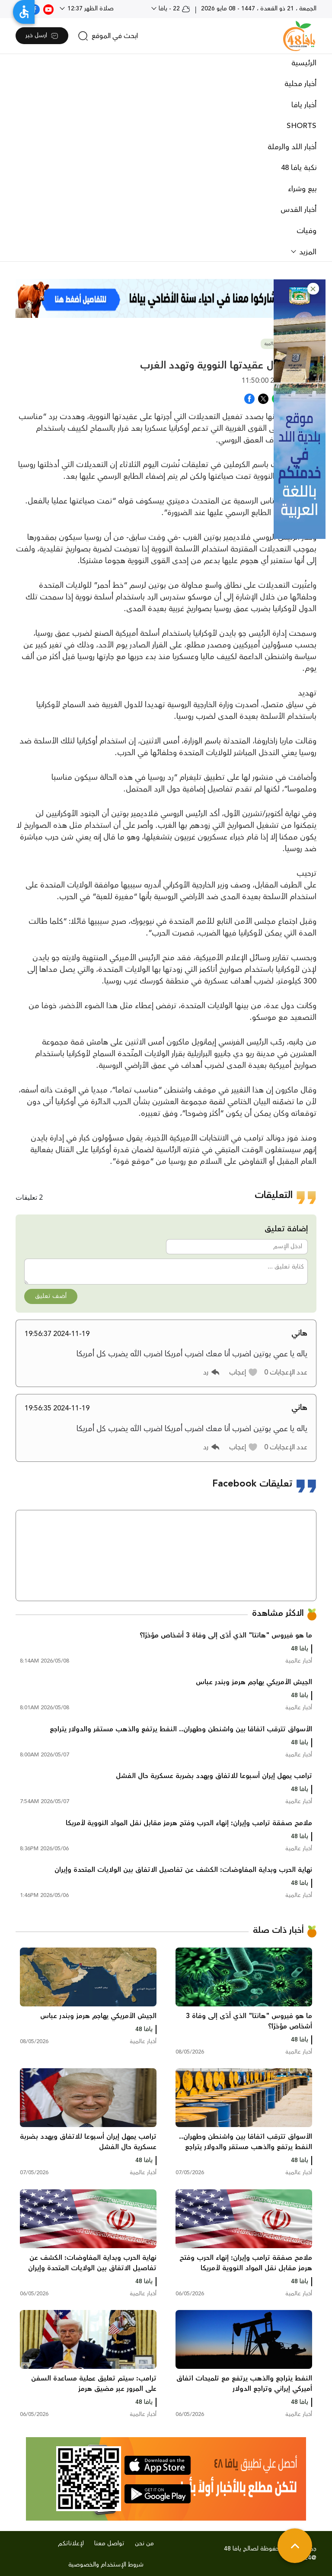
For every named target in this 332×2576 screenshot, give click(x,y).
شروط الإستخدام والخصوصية (106, 2565)
